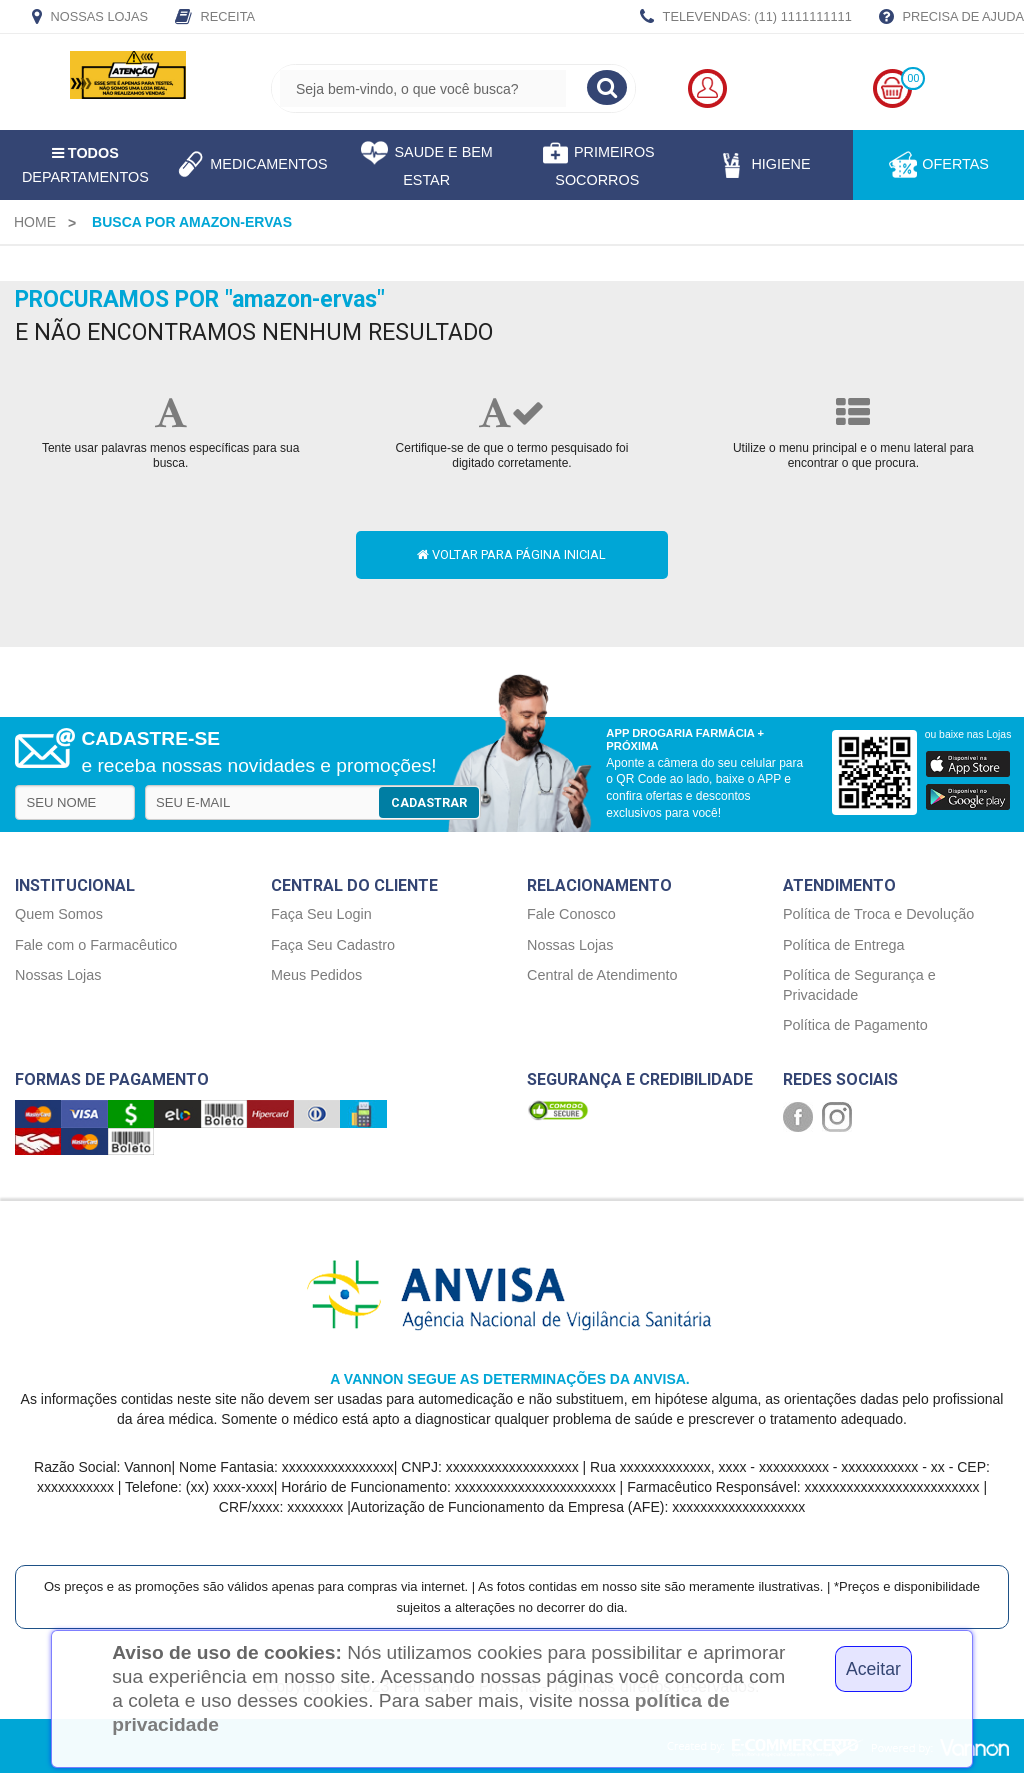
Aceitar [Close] (873, 1669)
